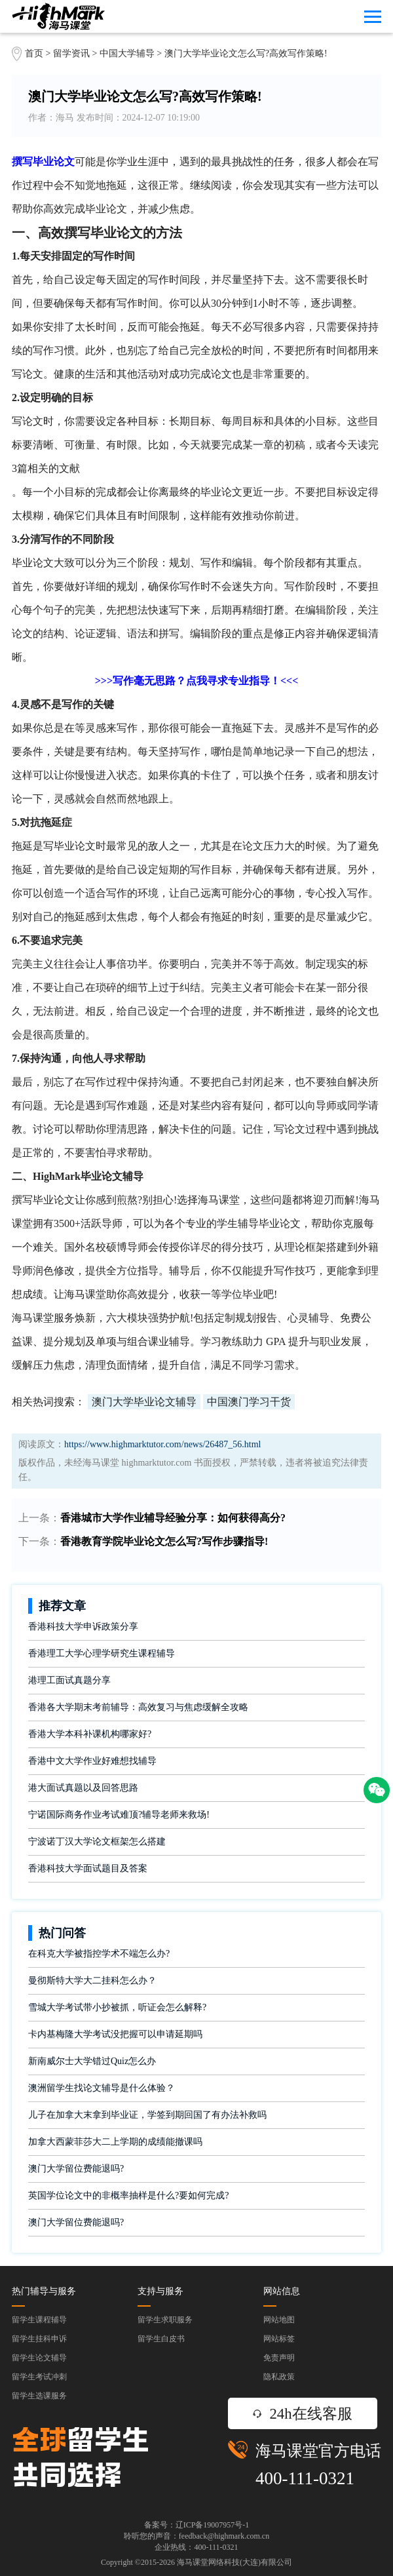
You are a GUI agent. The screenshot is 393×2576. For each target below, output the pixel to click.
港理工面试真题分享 (69, 1680)
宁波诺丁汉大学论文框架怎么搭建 (97, 1841)
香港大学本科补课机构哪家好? (89, 1734)
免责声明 (279, 2357)
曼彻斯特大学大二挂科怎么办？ (92, 1980)
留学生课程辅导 (39, 2319)
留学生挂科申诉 (39, 2338)
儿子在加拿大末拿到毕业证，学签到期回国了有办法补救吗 (147, 2115)
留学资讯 (71, 53)
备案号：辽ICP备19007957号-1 (197, 2524)
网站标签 (279, 2338)
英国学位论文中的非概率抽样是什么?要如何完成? (128, 2195)
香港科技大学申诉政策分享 (83, 1626)
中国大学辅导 (127, 53)
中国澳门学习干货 (249, 1401)
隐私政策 (279, 2376)
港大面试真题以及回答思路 (83, 1788)
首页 (34, 53)
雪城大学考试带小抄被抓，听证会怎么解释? (117, 2007)
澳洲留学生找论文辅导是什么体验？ (101, 2088)
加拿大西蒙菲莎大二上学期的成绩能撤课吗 (115, 2142)
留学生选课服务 (39, 2395)
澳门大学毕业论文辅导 (144, 1401)
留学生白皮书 (161, 2338)
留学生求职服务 (165, 2319)
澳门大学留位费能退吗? (76, 2169)
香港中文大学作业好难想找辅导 (92, 1761)
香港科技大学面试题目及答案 (87, 1868)
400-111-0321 (304, 2478)
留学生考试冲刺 (39, 2376)
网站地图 (279, 2319)
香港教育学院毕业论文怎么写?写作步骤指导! (164, 1541)
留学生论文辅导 (39, 2357)
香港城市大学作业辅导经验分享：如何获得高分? (173, 1517)
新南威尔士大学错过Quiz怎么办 (92, 2061)
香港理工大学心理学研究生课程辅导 (101, 1653)
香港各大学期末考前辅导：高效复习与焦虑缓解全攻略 (138, 1707)
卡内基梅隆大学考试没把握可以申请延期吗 (115, 2034)
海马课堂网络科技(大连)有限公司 (234, 2562)
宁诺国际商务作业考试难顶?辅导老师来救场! (119, 1815)
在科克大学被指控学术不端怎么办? (99, 1954)
